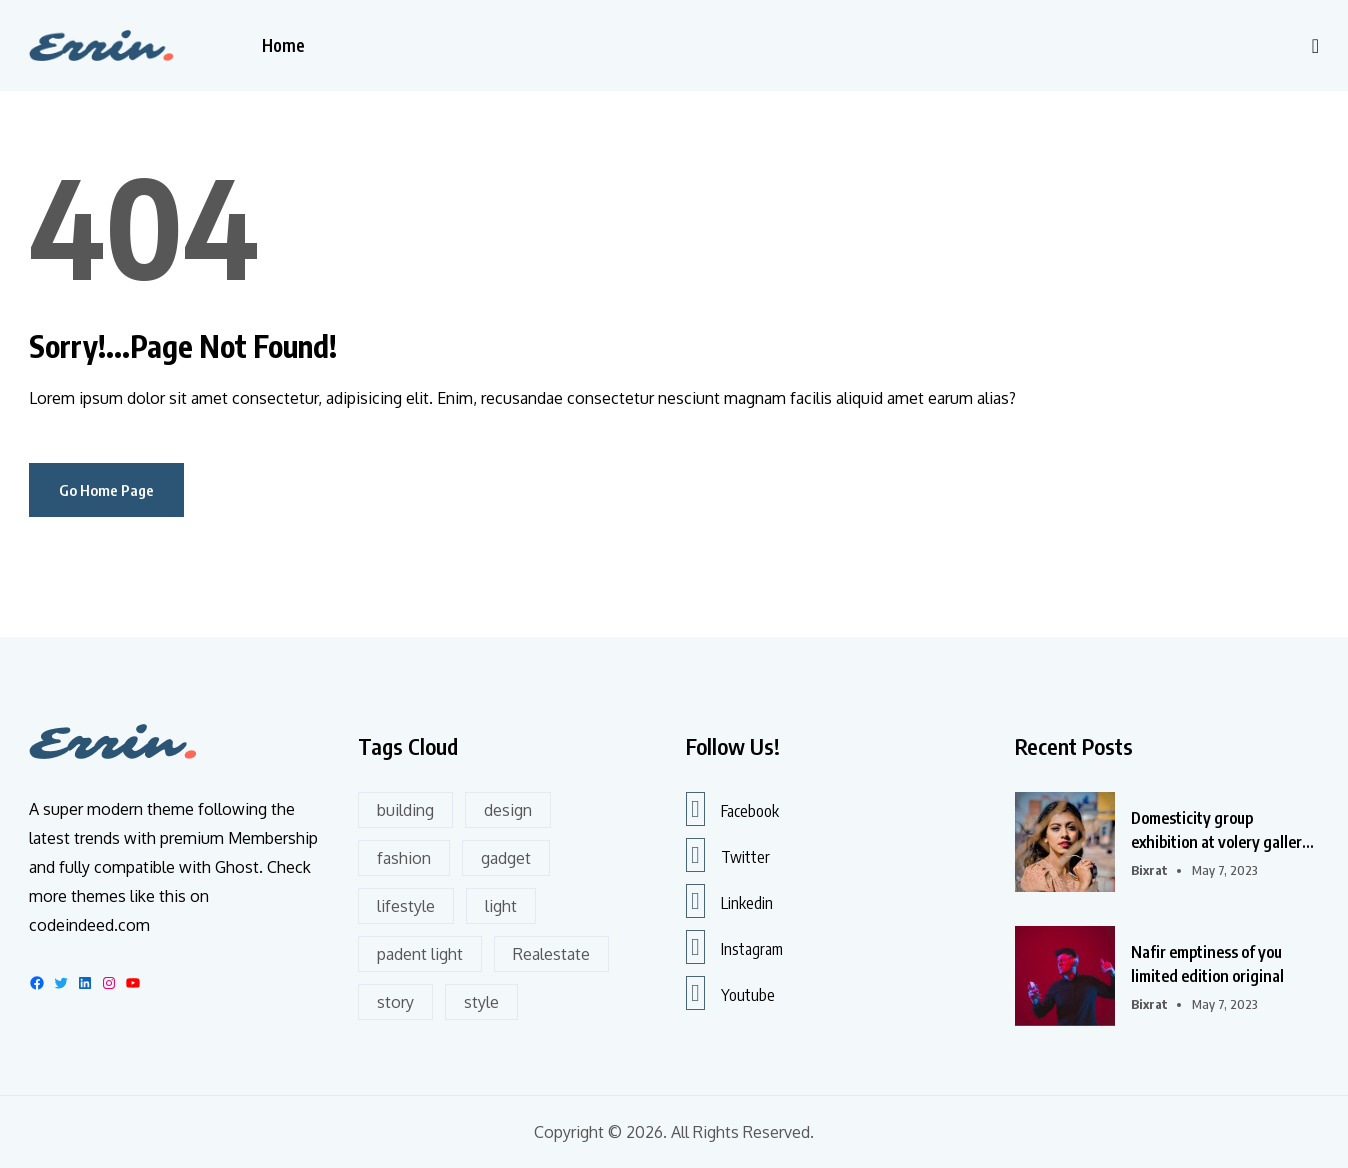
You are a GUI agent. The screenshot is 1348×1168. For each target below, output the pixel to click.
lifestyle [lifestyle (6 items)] (406, 906)
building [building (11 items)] (405, 810)
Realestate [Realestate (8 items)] (551, 954)
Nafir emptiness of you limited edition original (1207, 964)
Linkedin (729, 901)
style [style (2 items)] (481, 1002)
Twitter (728, 855)
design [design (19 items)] (508, 810)
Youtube (730, 993)
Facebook (732, 809)
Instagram (734, 947)
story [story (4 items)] (395, 1002)
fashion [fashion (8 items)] (404, 858)
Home (283, 45)
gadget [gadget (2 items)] (506, 858)
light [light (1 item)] (501, 906)
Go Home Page (106, 490)
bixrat (1149, 870)
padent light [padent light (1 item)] (420, 954)
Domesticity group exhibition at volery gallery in (1220, 831)
